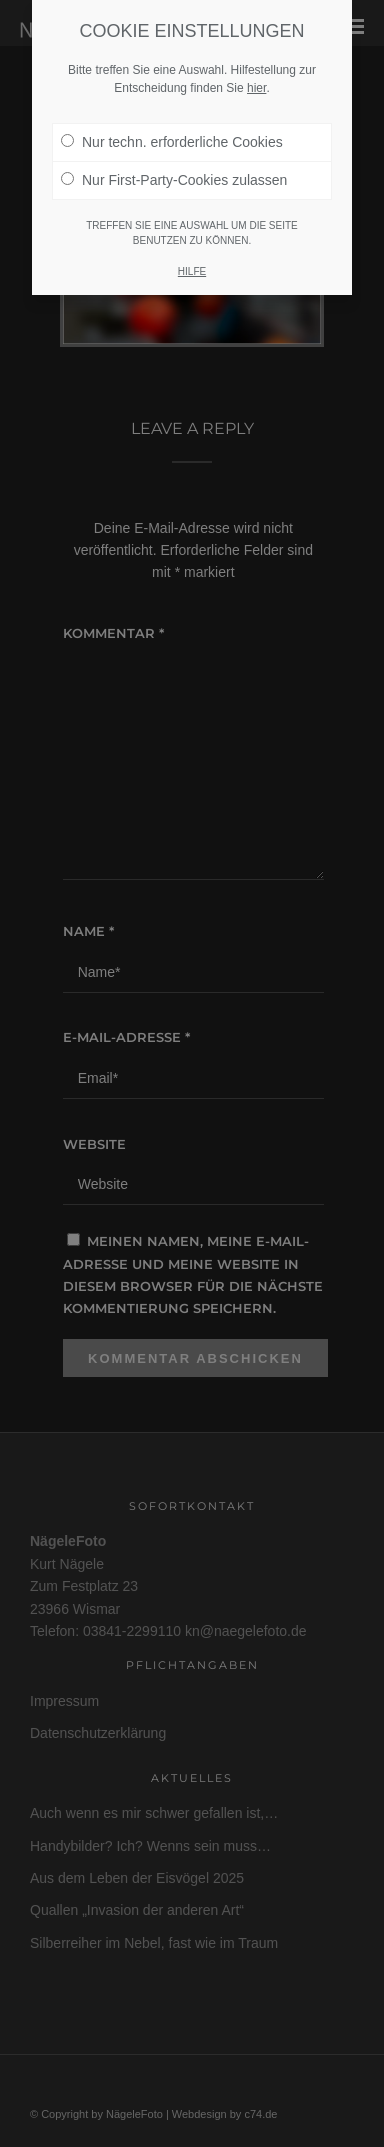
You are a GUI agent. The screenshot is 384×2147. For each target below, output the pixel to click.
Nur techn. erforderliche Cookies (172, 129)
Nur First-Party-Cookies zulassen (174, 167)
